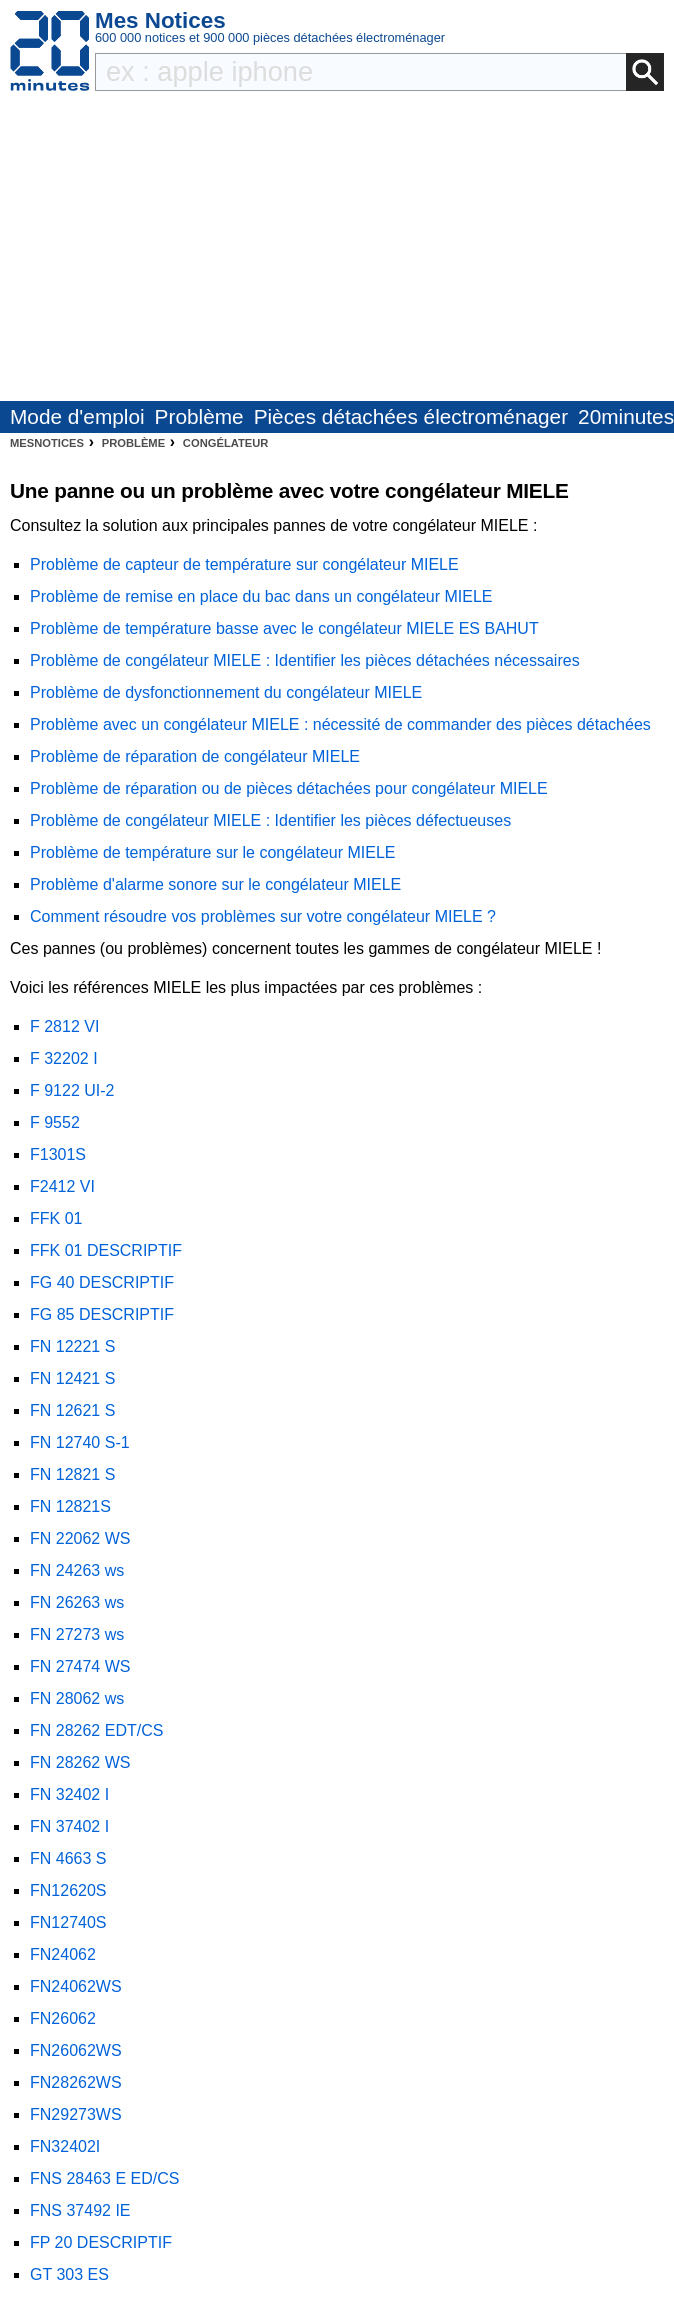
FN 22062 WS (80, 1538)
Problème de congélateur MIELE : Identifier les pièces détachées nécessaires (305, 660)
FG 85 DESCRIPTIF (102, 1314)
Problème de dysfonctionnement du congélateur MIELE (226, 692)
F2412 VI (62, 1186)
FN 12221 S (72, 1346)
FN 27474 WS (80, 1666)
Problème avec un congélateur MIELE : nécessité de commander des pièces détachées (340, 724)
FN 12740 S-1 (80, 1442)
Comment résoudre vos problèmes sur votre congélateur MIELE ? (263, 916)
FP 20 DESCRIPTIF (101, 2242)
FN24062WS (76, 1986)
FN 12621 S (72, 1410)
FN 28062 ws (77, 1698)
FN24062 (63, 1954)
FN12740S (68, 1922)
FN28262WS (76, 2082)
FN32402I (65, 2146)
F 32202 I (64, 1058)
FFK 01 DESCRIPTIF (106, 1250)
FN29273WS (76, 2114)
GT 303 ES (69, 2274)
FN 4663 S (68, 1858)
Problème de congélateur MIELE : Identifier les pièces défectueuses (270, 820)
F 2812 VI (64, 1026)
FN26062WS (76, 2050)
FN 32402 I (69, 1794)
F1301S (58, 1154)
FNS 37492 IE (80, 2210)
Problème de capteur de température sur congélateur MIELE (244, 564)
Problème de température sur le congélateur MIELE (213, 852)
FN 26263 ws (77, 1602)
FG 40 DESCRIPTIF (102, 1282)
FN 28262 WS (80, 1762)
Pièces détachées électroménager (411, 416)
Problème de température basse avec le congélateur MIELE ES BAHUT (284, 628)
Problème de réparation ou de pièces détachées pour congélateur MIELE (289, 788)
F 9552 (55, 1122)
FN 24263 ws (77, 1570)
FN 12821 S (72, 1474)
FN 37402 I (69, 1826)
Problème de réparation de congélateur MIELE (195, 756)
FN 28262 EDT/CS (96, 1730)
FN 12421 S (72, 1378)
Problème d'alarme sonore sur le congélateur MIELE (215, 884)
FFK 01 (56, 1218)
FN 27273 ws (77, 1634)
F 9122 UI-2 (72, 1090)
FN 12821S (70, 1506)
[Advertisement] (337, 251)
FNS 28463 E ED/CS (104, 2178)
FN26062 (63, 2018)
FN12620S (68, 1890)
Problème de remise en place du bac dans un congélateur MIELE (261, 596)
